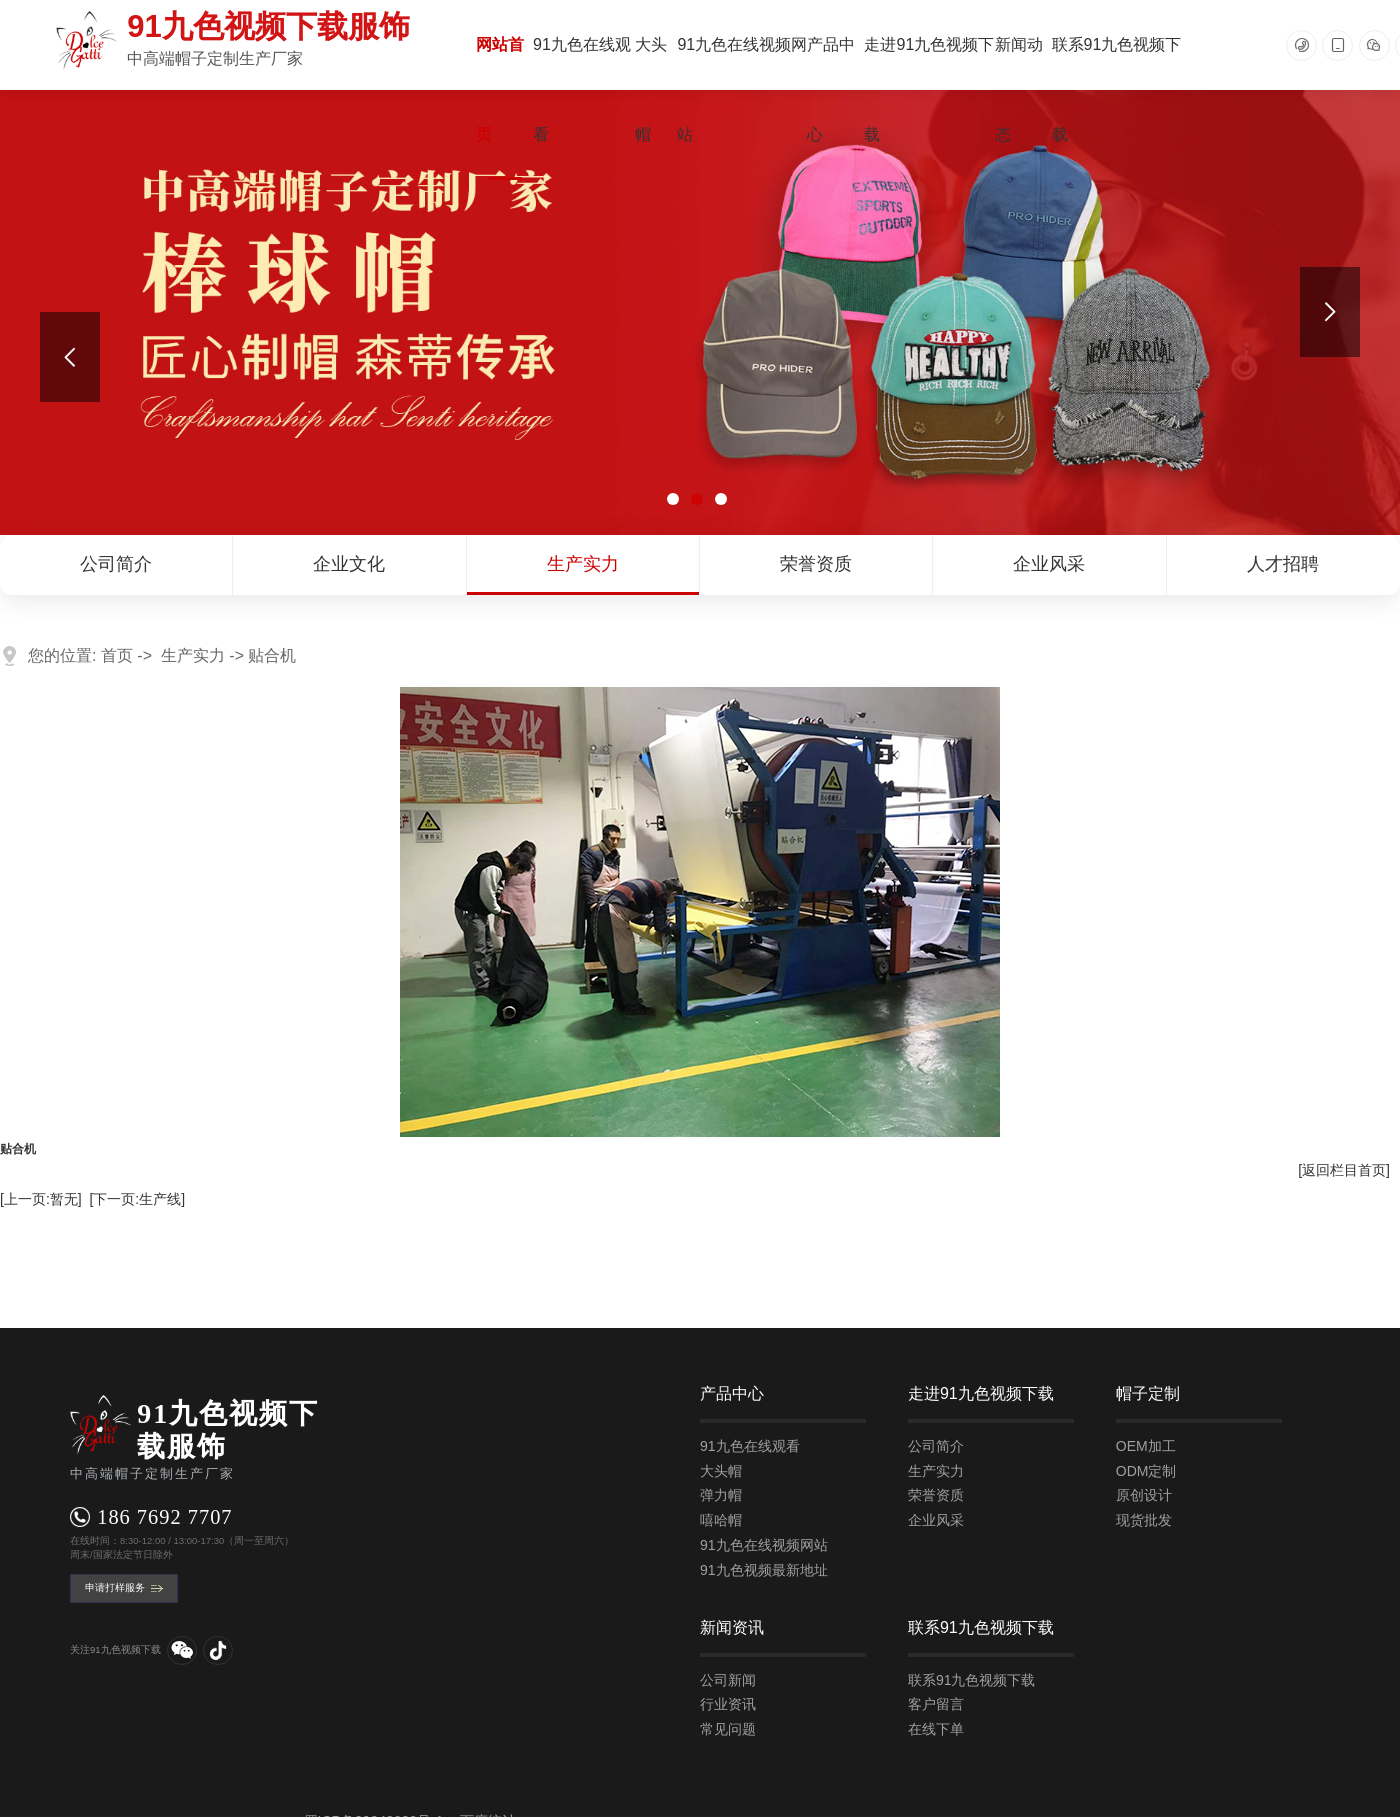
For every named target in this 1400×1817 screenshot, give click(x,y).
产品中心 (831, 89)
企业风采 (1049, 564)
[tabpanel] (700, 312)
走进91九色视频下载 (929, 89)
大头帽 (651, 89)
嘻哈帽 (721, 1520)
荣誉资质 (816, 564)
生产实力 (583, 564)
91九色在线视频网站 (742, 89)
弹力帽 (721, 1495)
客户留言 (936, 1704)
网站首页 (500, 89)
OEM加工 (1146, 1446)
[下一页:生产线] (137, 1199)
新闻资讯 (732, 1627)
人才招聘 (1283, 564)
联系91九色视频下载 (1117, 89)
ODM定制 (1146, 1471)
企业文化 (349, 564)
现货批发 (1144, 1520)
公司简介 (116, 564)
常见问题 (728, 1729)
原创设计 (1144, 1495)
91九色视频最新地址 (764, 1570)
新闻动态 (1019, 89)
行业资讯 (728, 1704)
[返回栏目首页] (1344, 1170)
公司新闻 (728, 1680)
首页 (117, 655)
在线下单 (936, 1729)
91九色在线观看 (582, 89)
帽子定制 (1148, 1393)
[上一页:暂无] (41, 1199)
